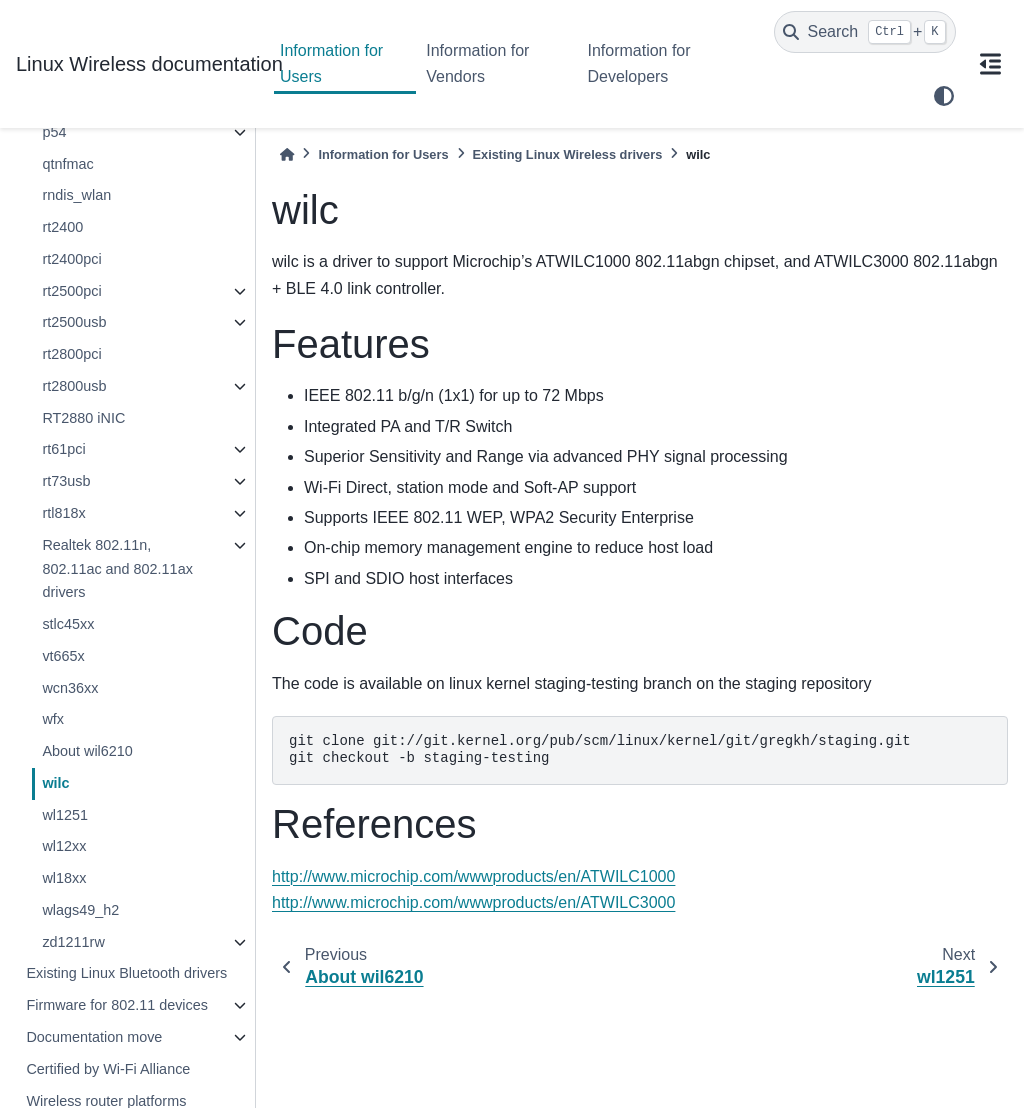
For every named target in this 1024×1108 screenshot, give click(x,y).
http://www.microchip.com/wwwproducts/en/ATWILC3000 (473, 902)
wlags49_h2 (80, 910)
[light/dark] (944, 96)
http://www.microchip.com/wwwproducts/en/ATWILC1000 (473, 876)
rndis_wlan (76, 195)
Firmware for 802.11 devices (117, 1005)
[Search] (865, 32)
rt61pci (63, 449)
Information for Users (331, 63)
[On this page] (990, 64)
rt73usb (66, 481)
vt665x (63, 656)
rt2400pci (71, 259)
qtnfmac (67, 164)
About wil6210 (87, 751)
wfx (53, 719)
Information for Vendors (477, 63)
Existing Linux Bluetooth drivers (126, 973)
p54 (54, 132)
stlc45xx (68, 624)
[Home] (287, 154)
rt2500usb (74, 322)
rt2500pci (71, 291)
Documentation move (94, 1037)
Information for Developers (638, 63)
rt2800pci (71, 354)
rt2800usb (74, 386)
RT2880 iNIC (83, 418)
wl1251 (65, 815)
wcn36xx (70, 688)
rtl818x (63, 513)
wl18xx (64, 878)
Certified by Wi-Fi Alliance (108, 1069)
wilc (55, 783)
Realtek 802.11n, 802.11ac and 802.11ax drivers (117, 569)
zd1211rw (73, 942)
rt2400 (62, 227)
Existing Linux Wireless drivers (568, 154)
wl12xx (64, 846)
